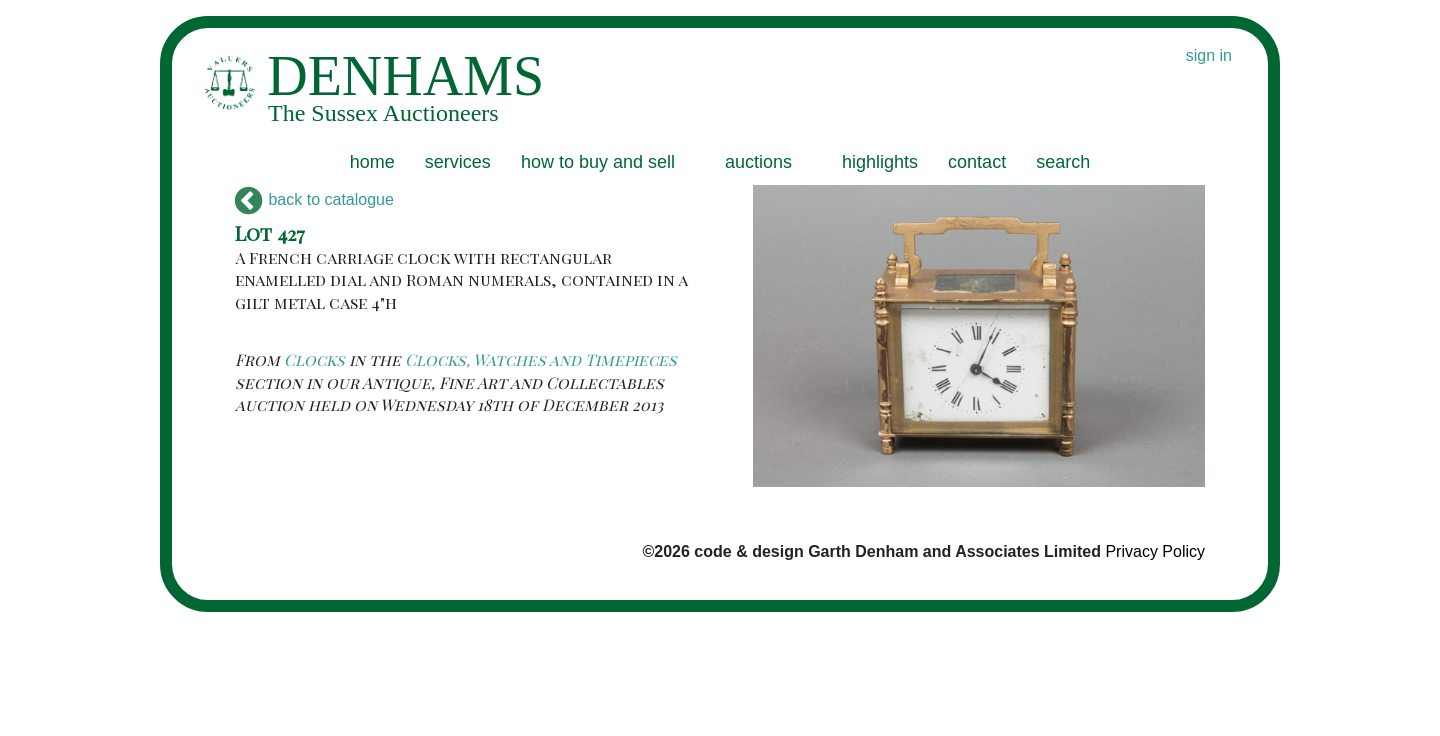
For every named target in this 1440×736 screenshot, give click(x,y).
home (372, 162)
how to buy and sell (598, 162)
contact (977, 162)
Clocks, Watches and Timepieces (541, 359)
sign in (1209, 55)
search (1063, 162)
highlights (880, 162)
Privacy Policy (1155, 551)
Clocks (314, 359)
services (458, 162)
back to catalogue (314, 199)
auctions (758, 162)
